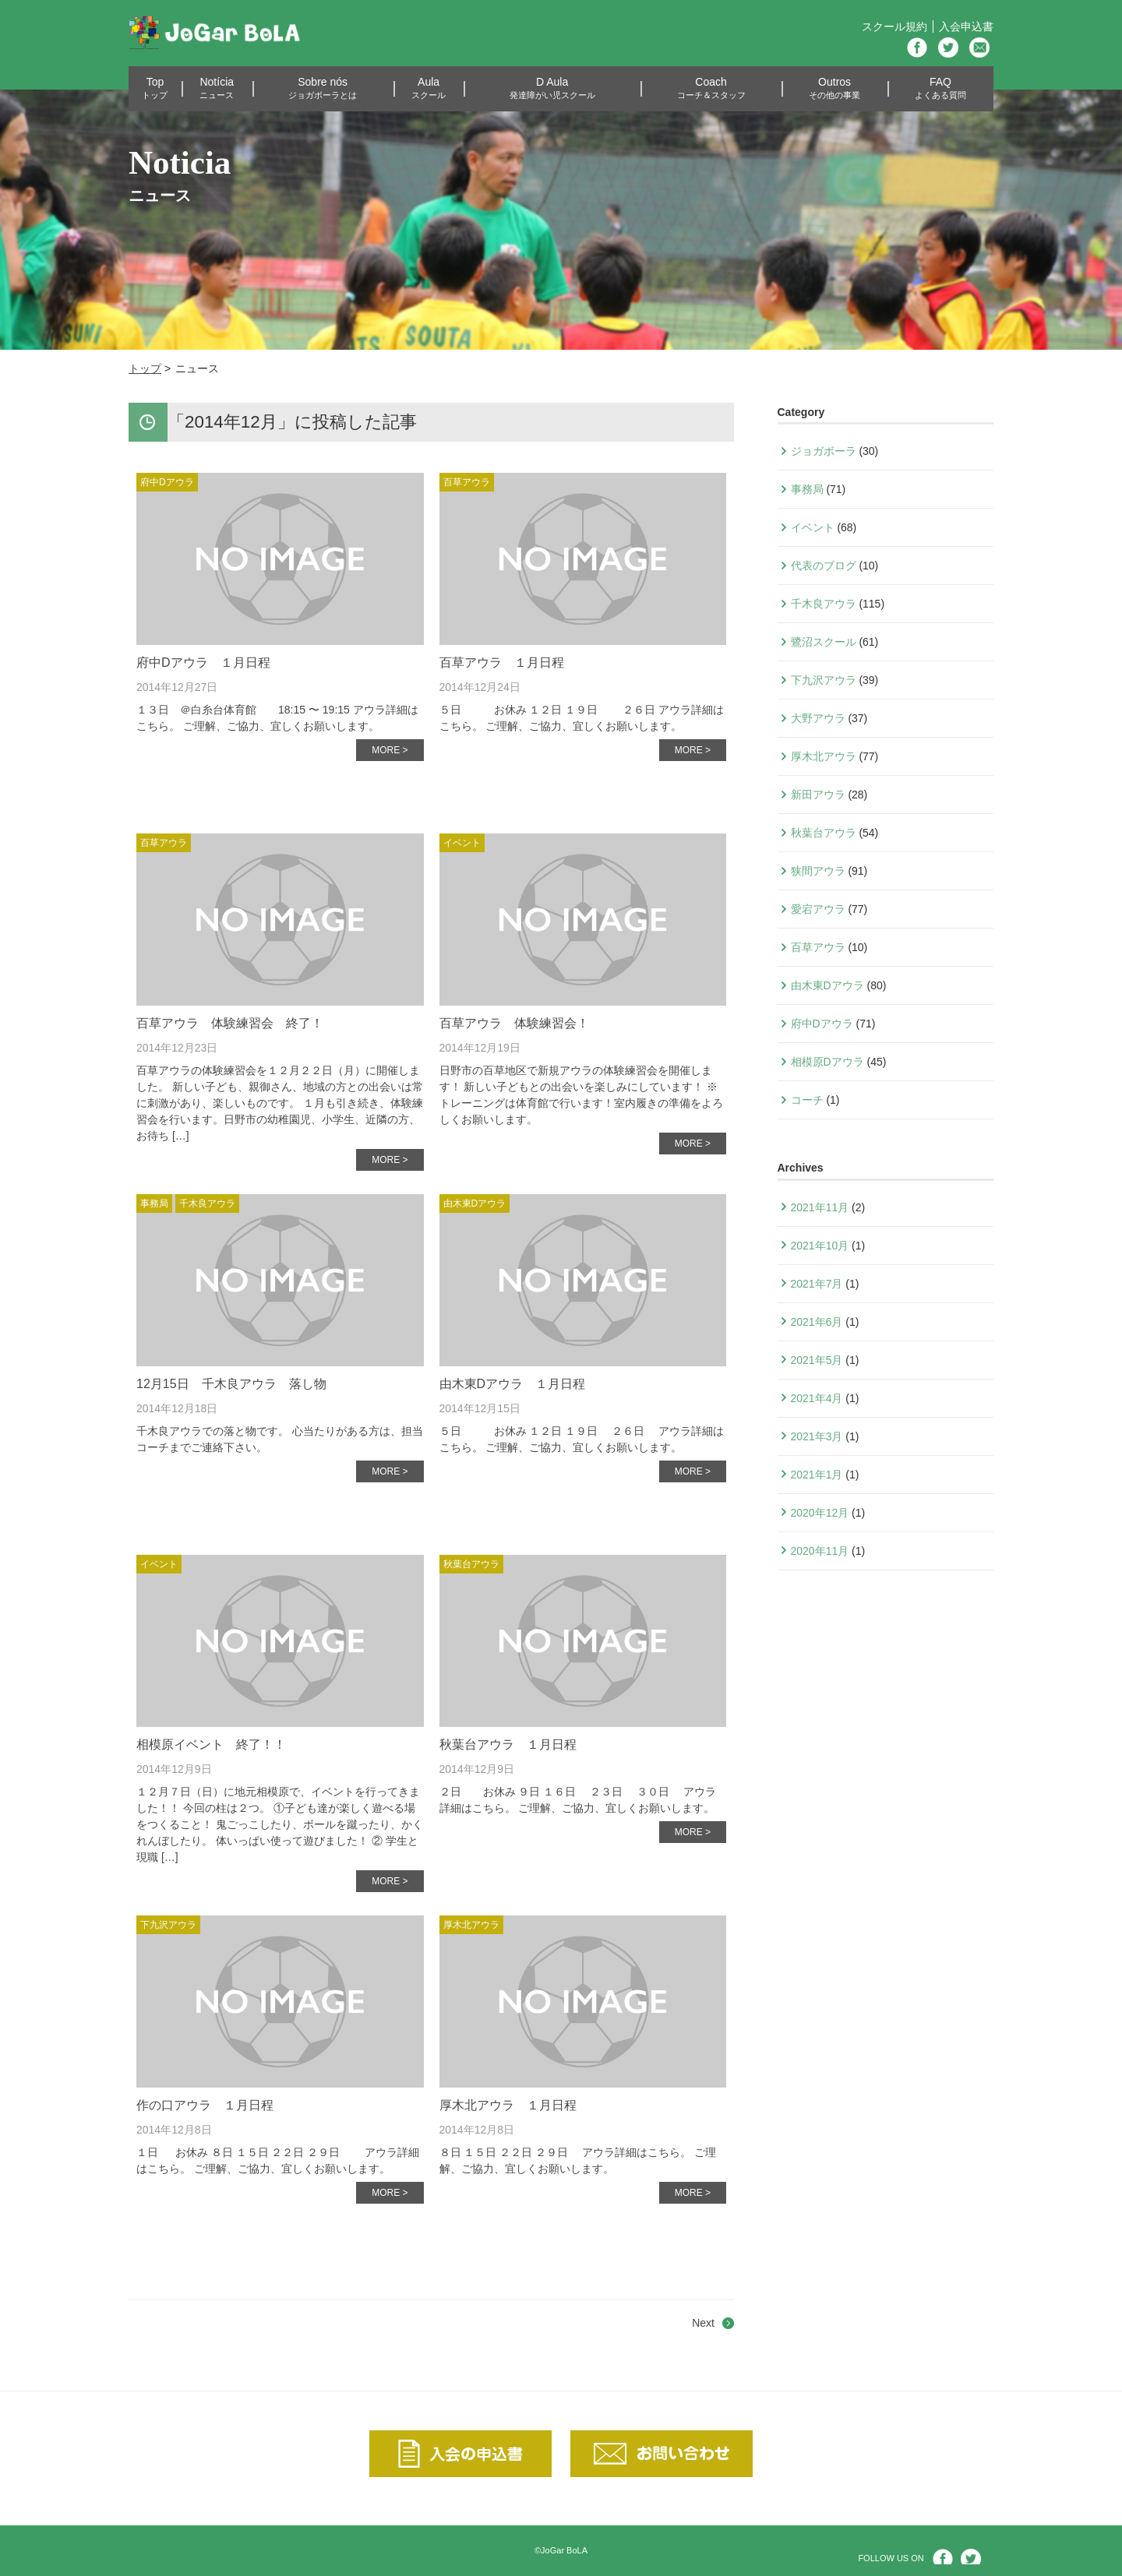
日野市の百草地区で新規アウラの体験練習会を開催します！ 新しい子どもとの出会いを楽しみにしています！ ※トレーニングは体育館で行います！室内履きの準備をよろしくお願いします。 (581, 1095)
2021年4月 (817, 1398)
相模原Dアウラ (827, 1061)
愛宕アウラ (818, 909)
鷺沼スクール (823, 642)
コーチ (807, 1100)
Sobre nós (322, 88)
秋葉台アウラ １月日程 (508, 1744)
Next (703, 2323)
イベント (462, 842)
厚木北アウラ (471, 1924)
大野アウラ (818, 718)
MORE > (390, 750)
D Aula (552, 88)
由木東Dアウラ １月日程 (512, 1383)
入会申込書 (966, 26)
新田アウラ (818, 794)
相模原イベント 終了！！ (211, 1744)
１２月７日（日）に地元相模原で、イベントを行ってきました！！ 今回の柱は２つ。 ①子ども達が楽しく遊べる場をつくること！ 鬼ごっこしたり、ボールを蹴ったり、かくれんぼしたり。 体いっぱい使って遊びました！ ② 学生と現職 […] (279, 1824)
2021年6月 (817, 1322)
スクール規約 (894, 26)
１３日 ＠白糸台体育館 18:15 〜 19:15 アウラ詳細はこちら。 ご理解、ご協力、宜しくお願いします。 (277, 717)
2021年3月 (817, 1436)
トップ (145, 368)
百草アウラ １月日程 (501, 662)
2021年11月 (820, 1207)
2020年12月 (820, 1512)
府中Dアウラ (167, 482)
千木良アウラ (207, 1203)
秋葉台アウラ (471, 1564)
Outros (834, 88)
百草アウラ (466, 482)
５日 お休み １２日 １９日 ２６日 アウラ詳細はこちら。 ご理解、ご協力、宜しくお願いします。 (582, 717)
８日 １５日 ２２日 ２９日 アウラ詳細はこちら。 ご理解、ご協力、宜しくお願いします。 (577, 2160)
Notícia (216, 88)
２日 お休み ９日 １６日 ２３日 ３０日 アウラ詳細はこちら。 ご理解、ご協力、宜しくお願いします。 (577, 1799)
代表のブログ (823, 565)
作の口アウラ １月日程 (204, 2105)
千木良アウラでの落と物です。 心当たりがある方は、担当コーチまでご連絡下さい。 (279, 1439)
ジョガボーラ (823, 451)
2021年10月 (820, 1245)
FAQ (940, 88)
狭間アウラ (818, 871)
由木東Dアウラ (474, 1203)
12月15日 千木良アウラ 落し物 (231, 1383)
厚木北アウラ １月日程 (508, 2105)
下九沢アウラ (168, 1924)
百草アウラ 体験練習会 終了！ (229, 1023)
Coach (711, 88)
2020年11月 (820, 1551)
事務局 (154, 1203)
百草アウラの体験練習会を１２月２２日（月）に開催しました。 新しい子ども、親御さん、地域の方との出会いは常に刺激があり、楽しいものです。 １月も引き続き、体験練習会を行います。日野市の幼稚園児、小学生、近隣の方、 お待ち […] (279, 1103)
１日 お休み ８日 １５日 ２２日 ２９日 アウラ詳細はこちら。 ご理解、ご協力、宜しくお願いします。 (277, 2160)
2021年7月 (817, 1283)
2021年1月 (817, 1474)
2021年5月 (817, 1360)
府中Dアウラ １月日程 (203, 662)
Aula (428, 88)
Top (155, 88)
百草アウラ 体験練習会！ (514, 1023)
